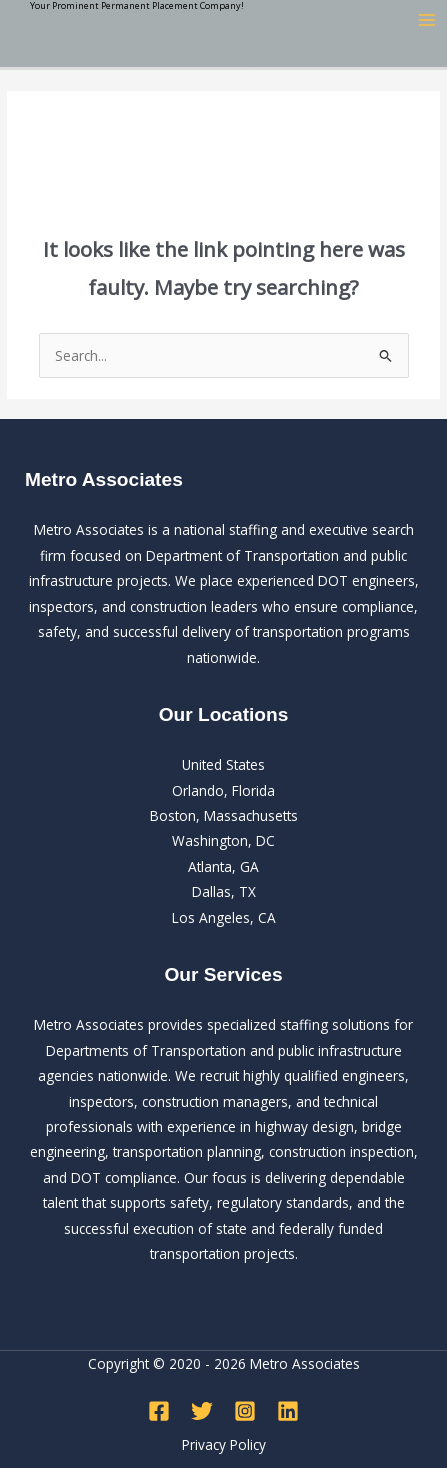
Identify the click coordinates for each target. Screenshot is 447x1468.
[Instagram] (245, 1411)
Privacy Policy (224, 1444)
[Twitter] (202, 1411)
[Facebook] (159, 1411)
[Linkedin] (288, 1411)
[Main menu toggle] (427, 20)
